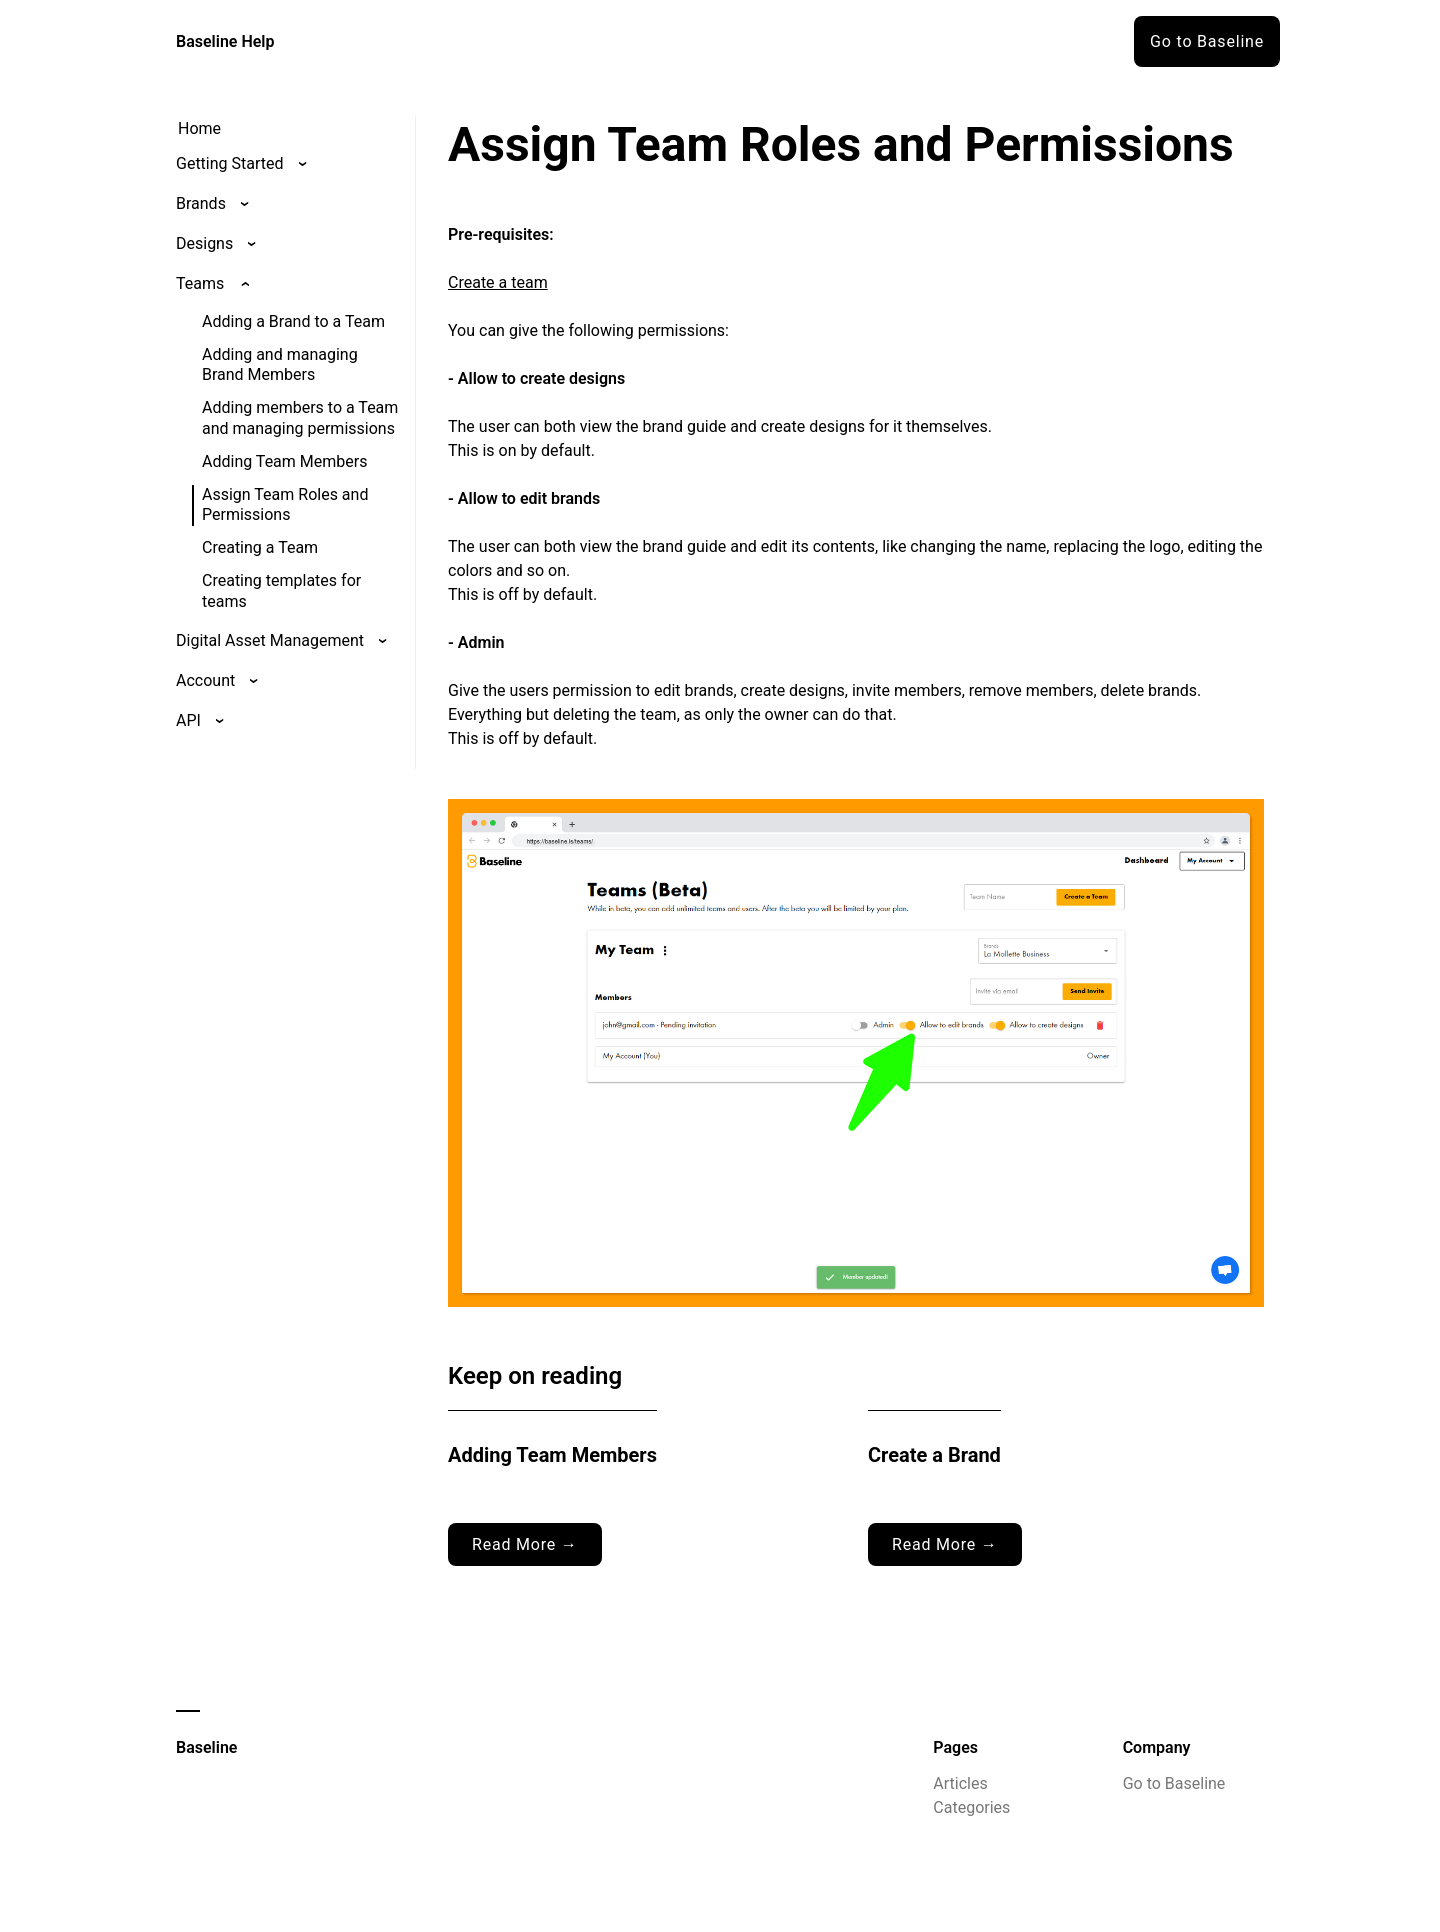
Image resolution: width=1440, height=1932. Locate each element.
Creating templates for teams (281, 591)
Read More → (525, 1544)
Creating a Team (260, 547)
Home (199, 128)
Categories (971, 1807)
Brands (201, 203)
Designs (204, 243)
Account (205, 680)
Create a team (498, 282)
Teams (200, 283)
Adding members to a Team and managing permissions (300, 418)
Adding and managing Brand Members (280, 365)
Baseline (206, 1747)
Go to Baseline (1207, 41)
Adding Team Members (284, 461)
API (188, 720)
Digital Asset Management (270, 640)
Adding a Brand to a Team (293, 321)
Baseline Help (225, 41)
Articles (960, 1783)
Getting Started (230, 163)
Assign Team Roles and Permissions (285, 505)
